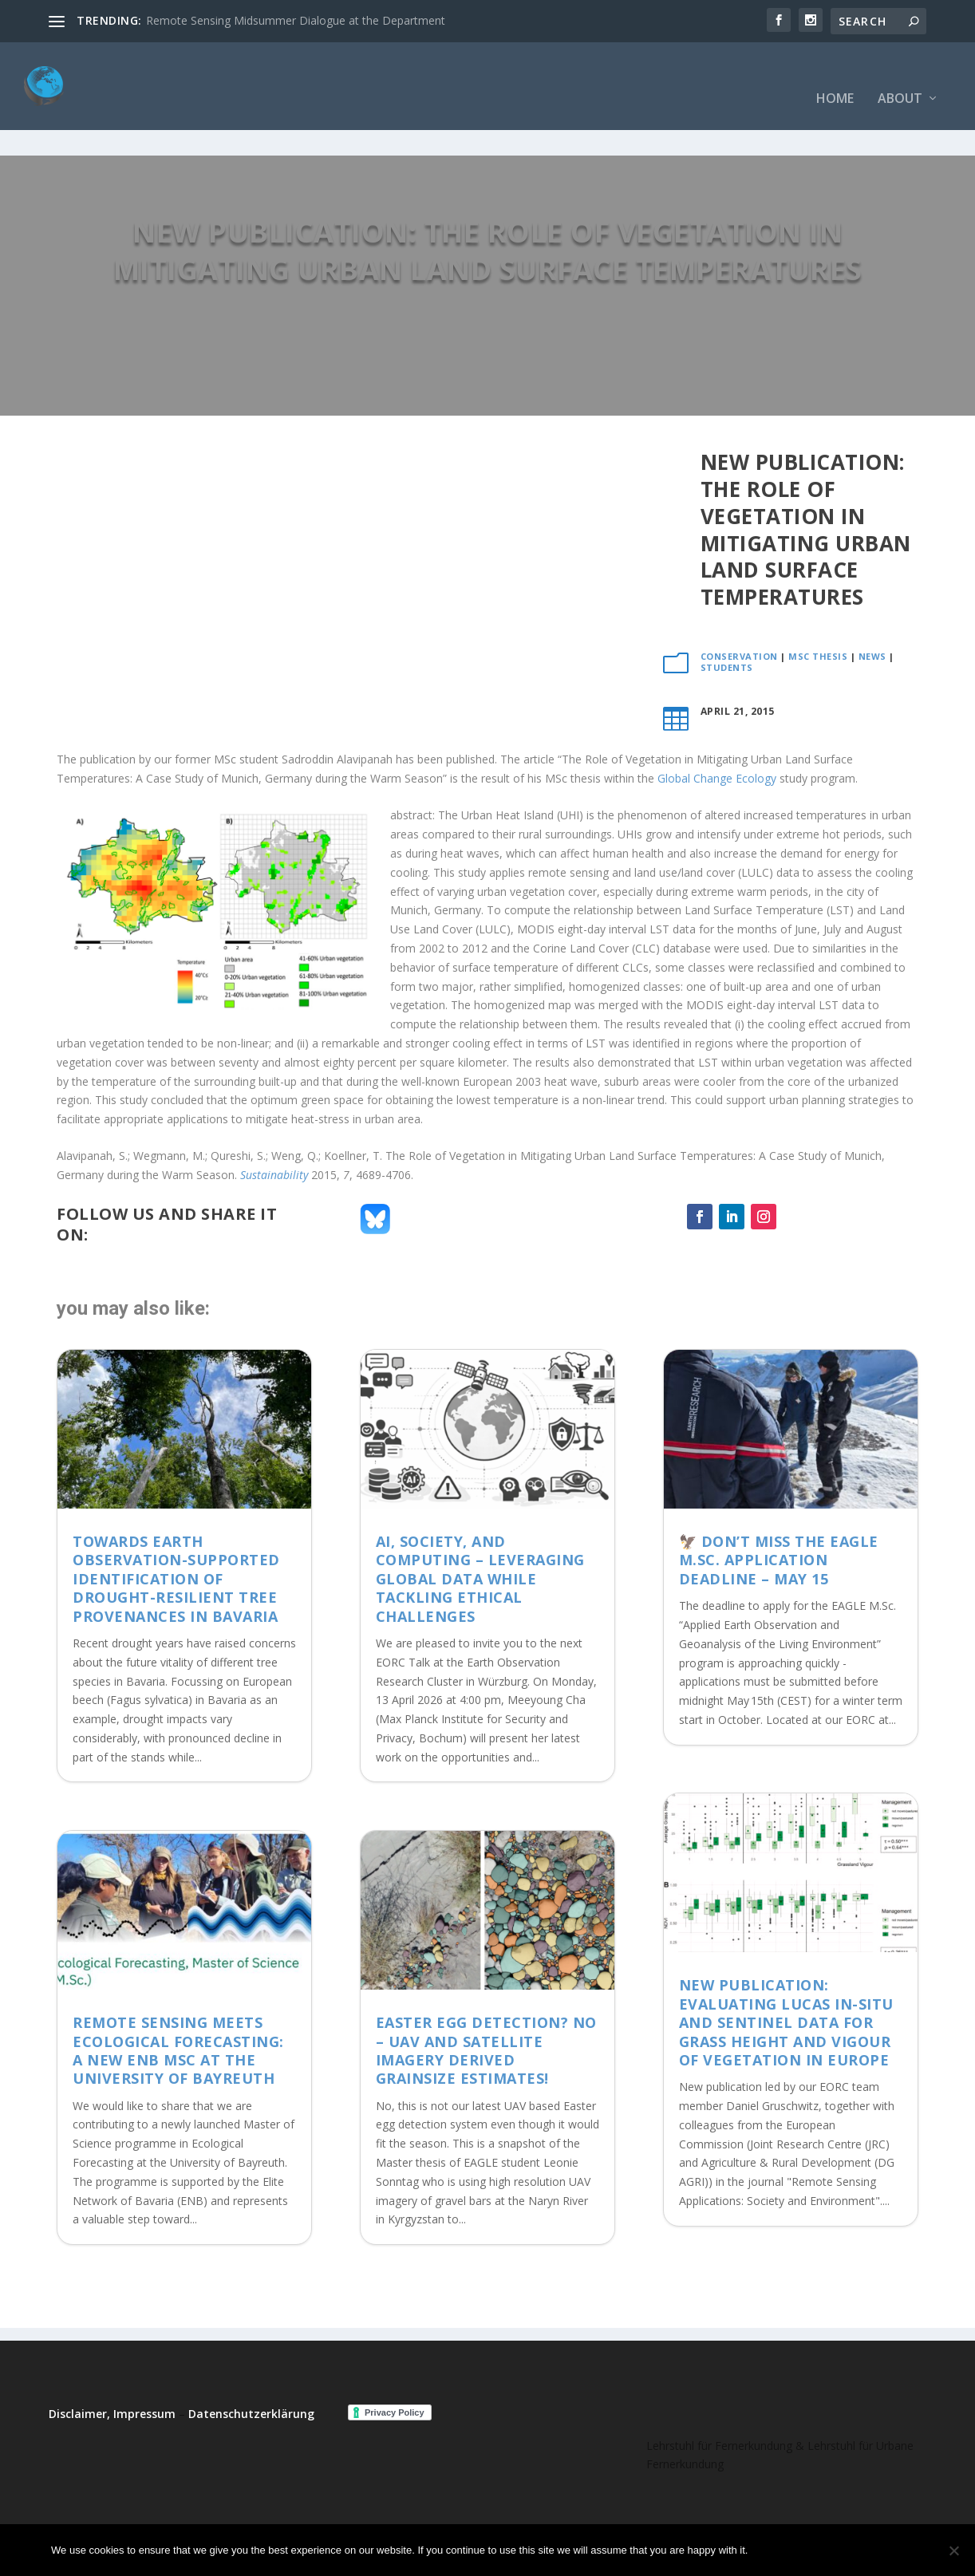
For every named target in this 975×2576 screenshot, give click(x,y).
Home (835, 75)
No (816, 2550)
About (900, 75)
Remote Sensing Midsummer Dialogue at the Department (295, 20)
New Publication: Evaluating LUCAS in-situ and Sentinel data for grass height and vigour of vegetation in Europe (786, 1973)
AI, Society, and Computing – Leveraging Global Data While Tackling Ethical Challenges (480, 1529)
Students (727, 618)
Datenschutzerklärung (251, 2364)
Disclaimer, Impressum (112, 2364)
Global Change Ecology (716, 728)
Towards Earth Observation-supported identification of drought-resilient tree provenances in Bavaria (176, 1529)
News (872, 607)
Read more (882, 2550)
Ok (773, 2550)
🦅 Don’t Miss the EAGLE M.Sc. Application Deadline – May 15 (778, 1510)
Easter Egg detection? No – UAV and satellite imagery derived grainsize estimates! (486, 2000)
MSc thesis (817, 607)
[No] (953, 2550)
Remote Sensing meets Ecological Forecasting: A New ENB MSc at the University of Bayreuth (178, 2000)
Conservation (739, 607)
